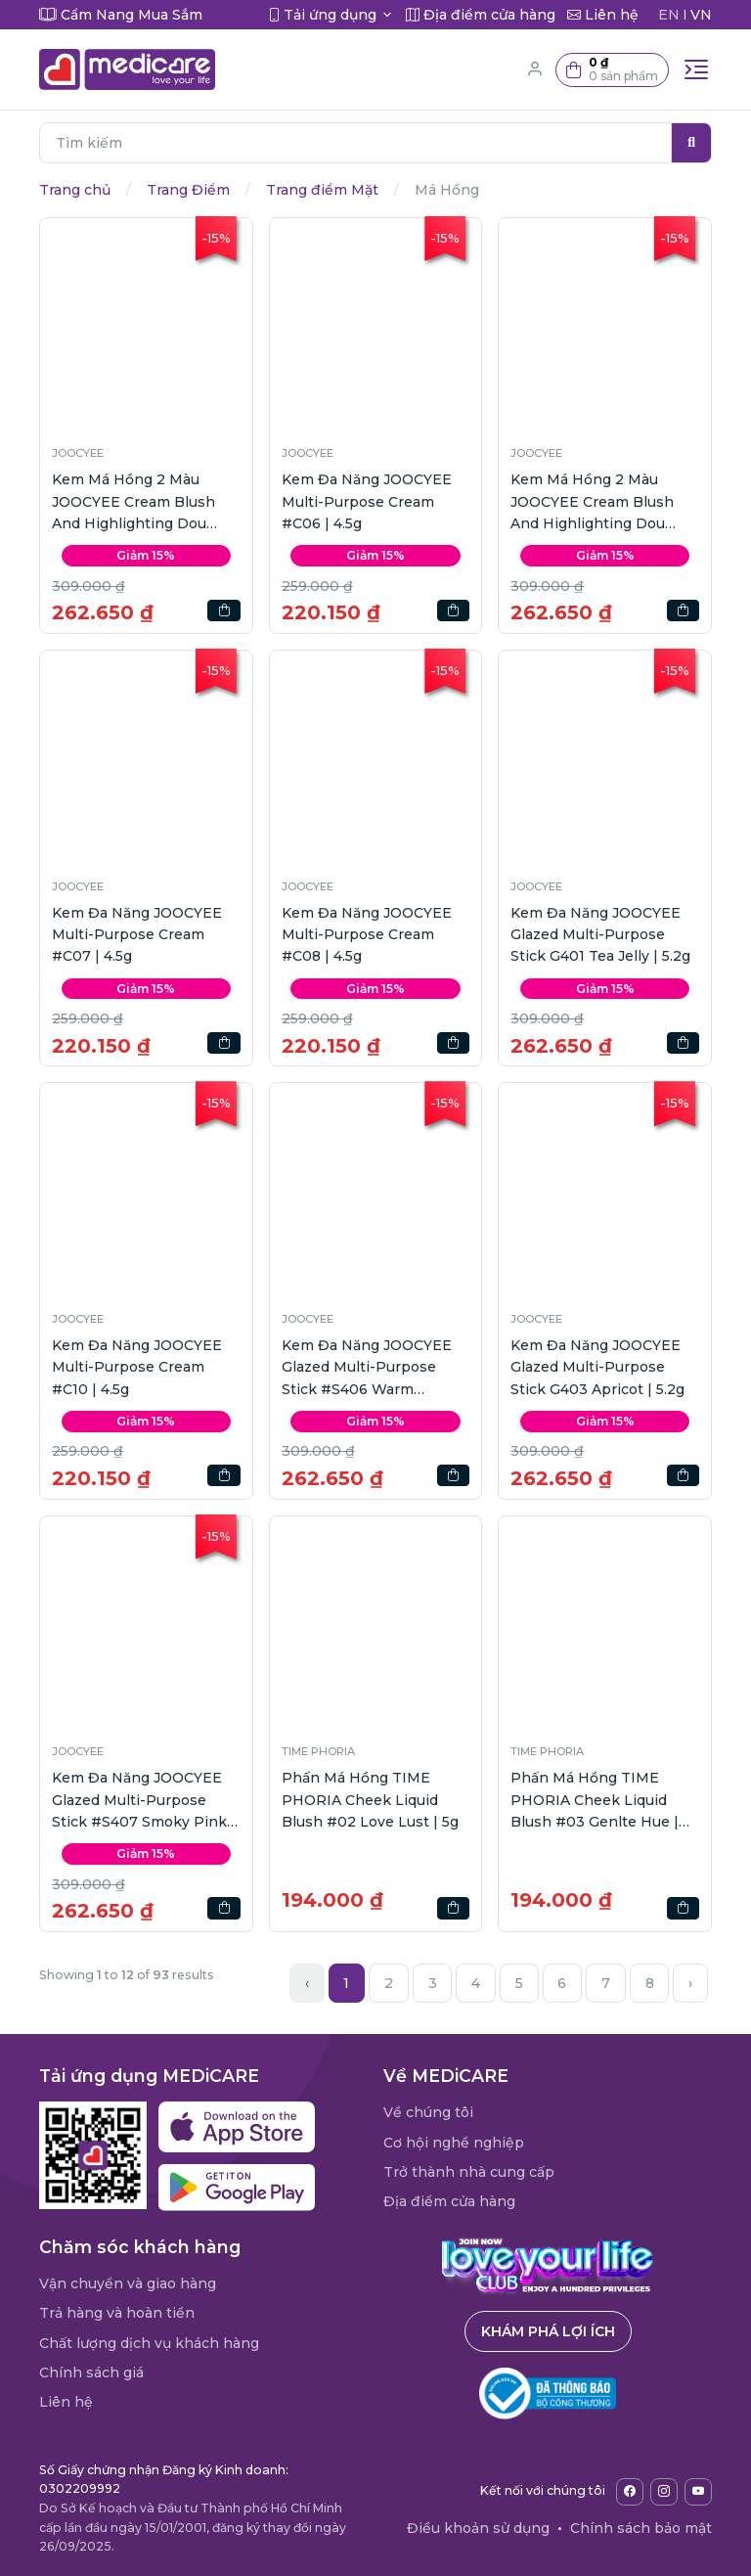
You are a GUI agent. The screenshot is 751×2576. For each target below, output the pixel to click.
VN (701, 14)
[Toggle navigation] (696, 69)
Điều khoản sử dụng (478, 2528)
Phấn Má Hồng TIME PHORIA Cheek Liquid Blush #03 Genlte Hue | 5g (594, 1800)
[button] (612, 70)
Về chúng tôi (428, 2112)
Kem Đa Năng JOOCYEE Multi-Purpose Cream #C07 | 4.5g (137, 935)
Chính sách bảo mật (641, 2528)
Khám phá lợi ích (548, 2331)
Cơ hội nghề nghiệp (453, 2142)
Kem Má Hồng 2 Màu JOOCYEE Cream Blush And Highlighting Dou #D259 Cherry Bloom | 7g (599, 502)
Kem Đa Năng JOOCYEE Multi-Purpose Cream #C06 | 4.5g (367, 501)
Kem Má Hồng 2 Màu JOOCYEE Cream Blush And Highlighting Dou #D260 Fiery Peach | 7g (135, 502)
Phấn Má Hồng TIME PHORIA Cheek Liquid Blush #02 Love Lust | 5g (370, 1799)
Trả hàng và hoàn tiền (117, 2313)
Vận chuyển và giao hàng (127, 2283)
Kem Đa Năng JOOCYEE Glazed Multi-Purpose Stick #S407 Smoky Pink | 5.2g (144, 1800)
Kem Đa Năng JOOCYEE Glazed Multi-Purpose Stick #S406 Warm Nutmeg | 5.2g (367, 1368)
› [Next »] (690, 1983)
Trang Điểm (188, 190)
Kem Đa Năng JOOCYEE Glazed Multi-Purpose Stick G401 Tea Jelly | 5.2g (600, 935)
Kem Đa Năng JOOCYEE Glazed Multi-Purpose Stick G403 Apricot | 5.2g (597, 1367)
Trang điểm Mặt (322, 190)
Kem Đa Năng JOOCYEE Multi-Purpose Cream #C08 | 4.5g (367, 935)
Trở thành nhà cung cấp (468, 2172)
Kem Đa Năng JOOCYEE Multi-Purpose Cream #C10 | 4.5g (137, 1367)
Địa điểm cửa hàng (449, 2201)
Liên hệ (66, 2402)
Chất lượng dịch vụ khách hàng (149, 2343)
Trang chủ (74, 190)
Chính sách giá (91, 2372)
